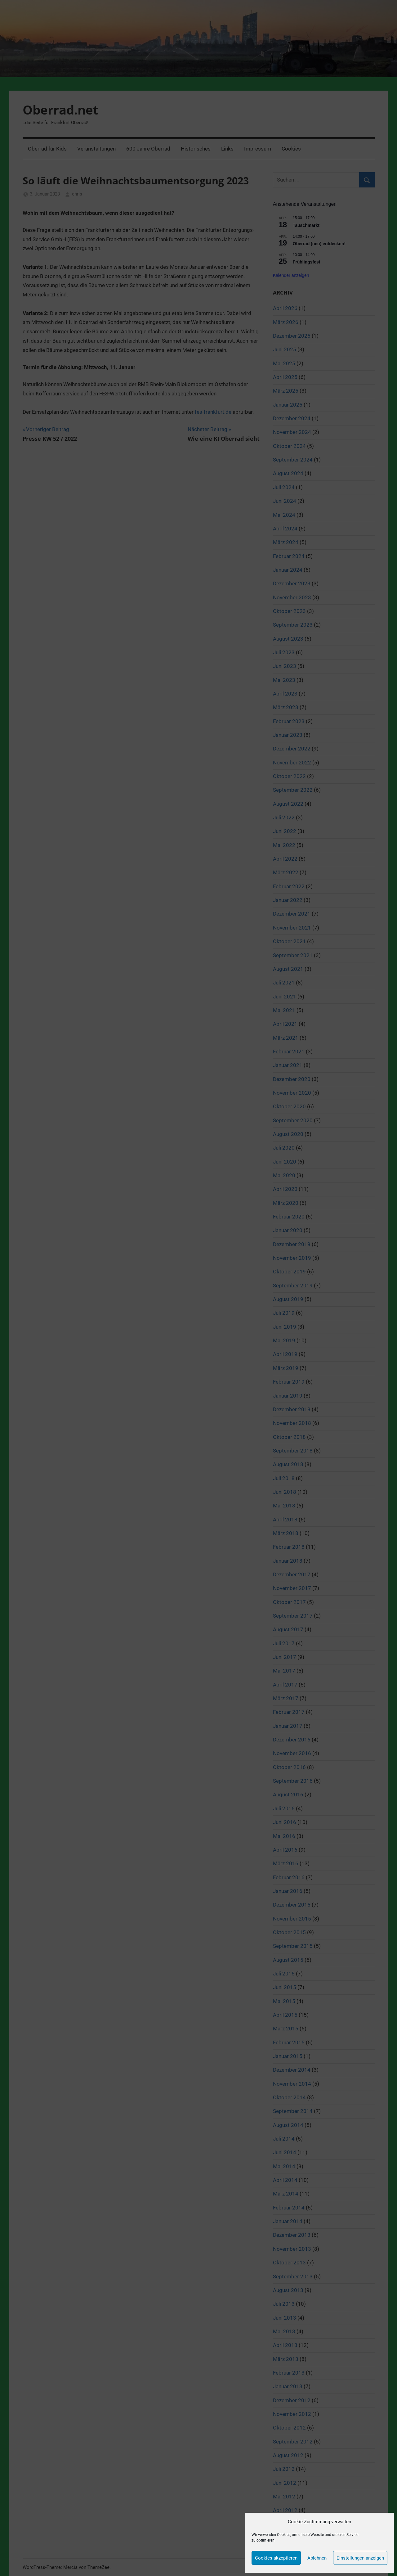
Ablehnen (317, 2558)
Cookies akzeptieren (276, 2558)
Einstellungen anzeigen (360, 2558)
